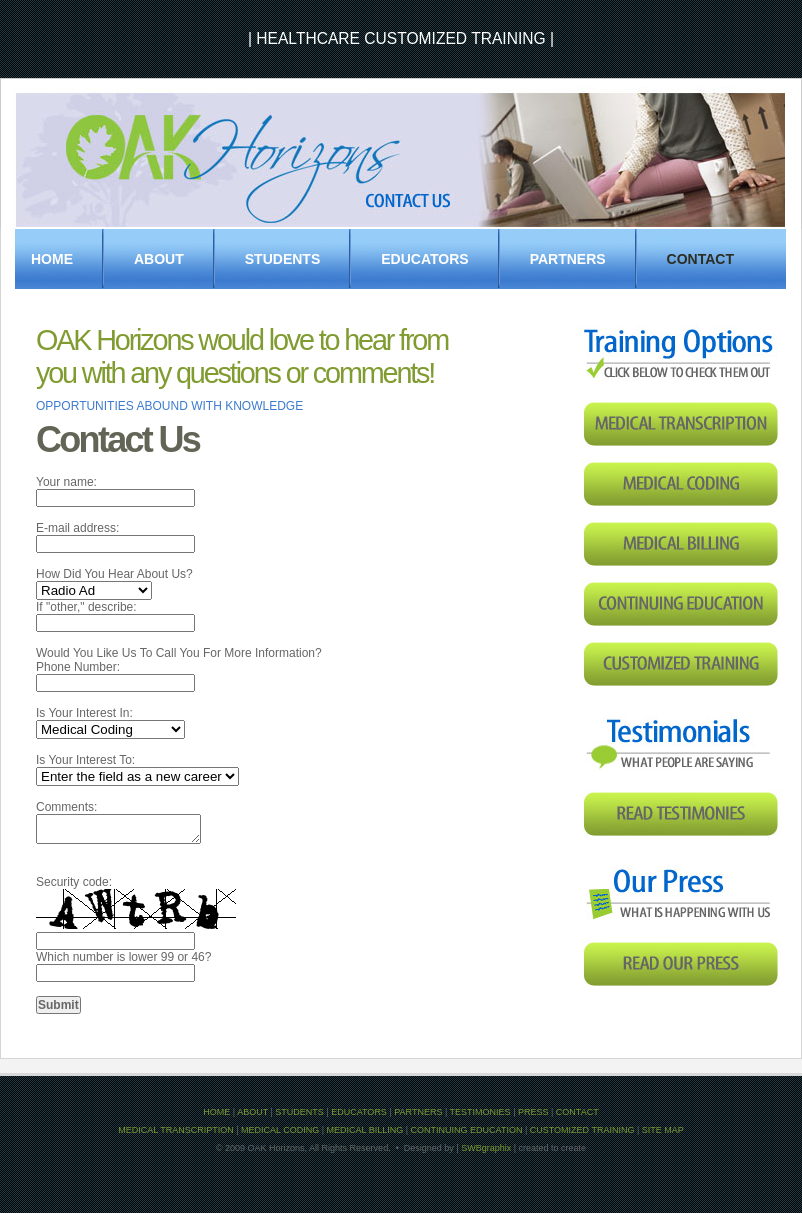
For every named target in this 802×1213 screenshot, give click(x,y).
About (159, 259)
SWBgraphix (486, 1148)
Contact (700, 259)
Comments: (66, 807)
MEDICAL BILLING (365, 1130)
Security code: (74, 882)
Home (52, 259)
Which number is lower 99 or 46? (123, 957)
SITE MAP (663, 1130)
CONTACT (577, 1112)
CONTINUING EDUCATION (467, 1130)
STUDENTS (282, 259)
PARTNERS (568, 259)
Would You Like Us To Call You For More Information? (179, 653)
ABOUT (252, 1112)
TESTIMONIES (480, 1112)
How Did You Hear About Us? (114, 574)
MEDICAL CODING (280, 1130)
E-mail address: (77, 528)
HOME (216, 1112)
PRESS (533, 1112)
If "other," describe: (86, 607)
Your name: (66, 482)
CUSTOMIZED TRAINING (582, 1130)
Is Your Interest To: (85, 760)
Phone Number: (78, 667)
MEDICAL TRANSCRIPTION (176, 1130)
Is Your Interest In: (84, 713)
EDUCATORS (424, 259)
